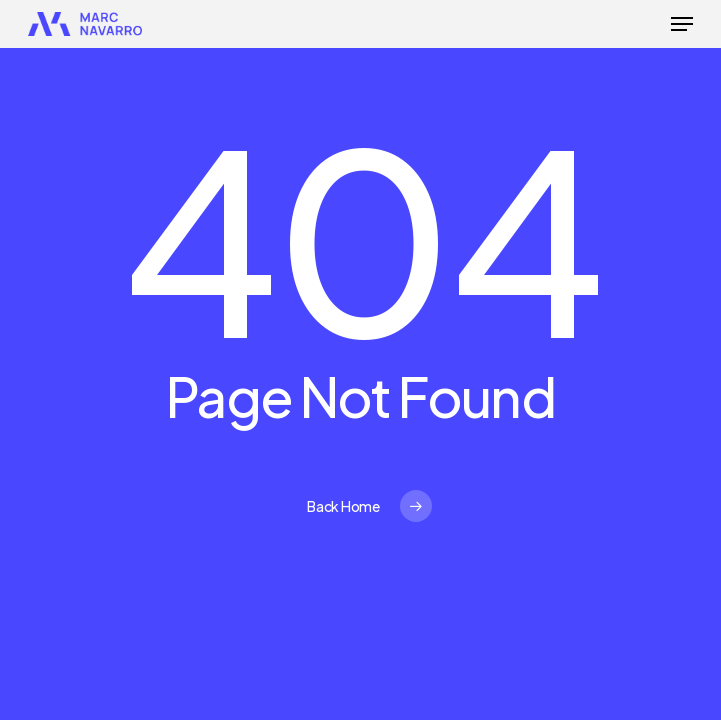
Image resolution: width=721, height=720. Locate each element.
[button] (682, 24)
